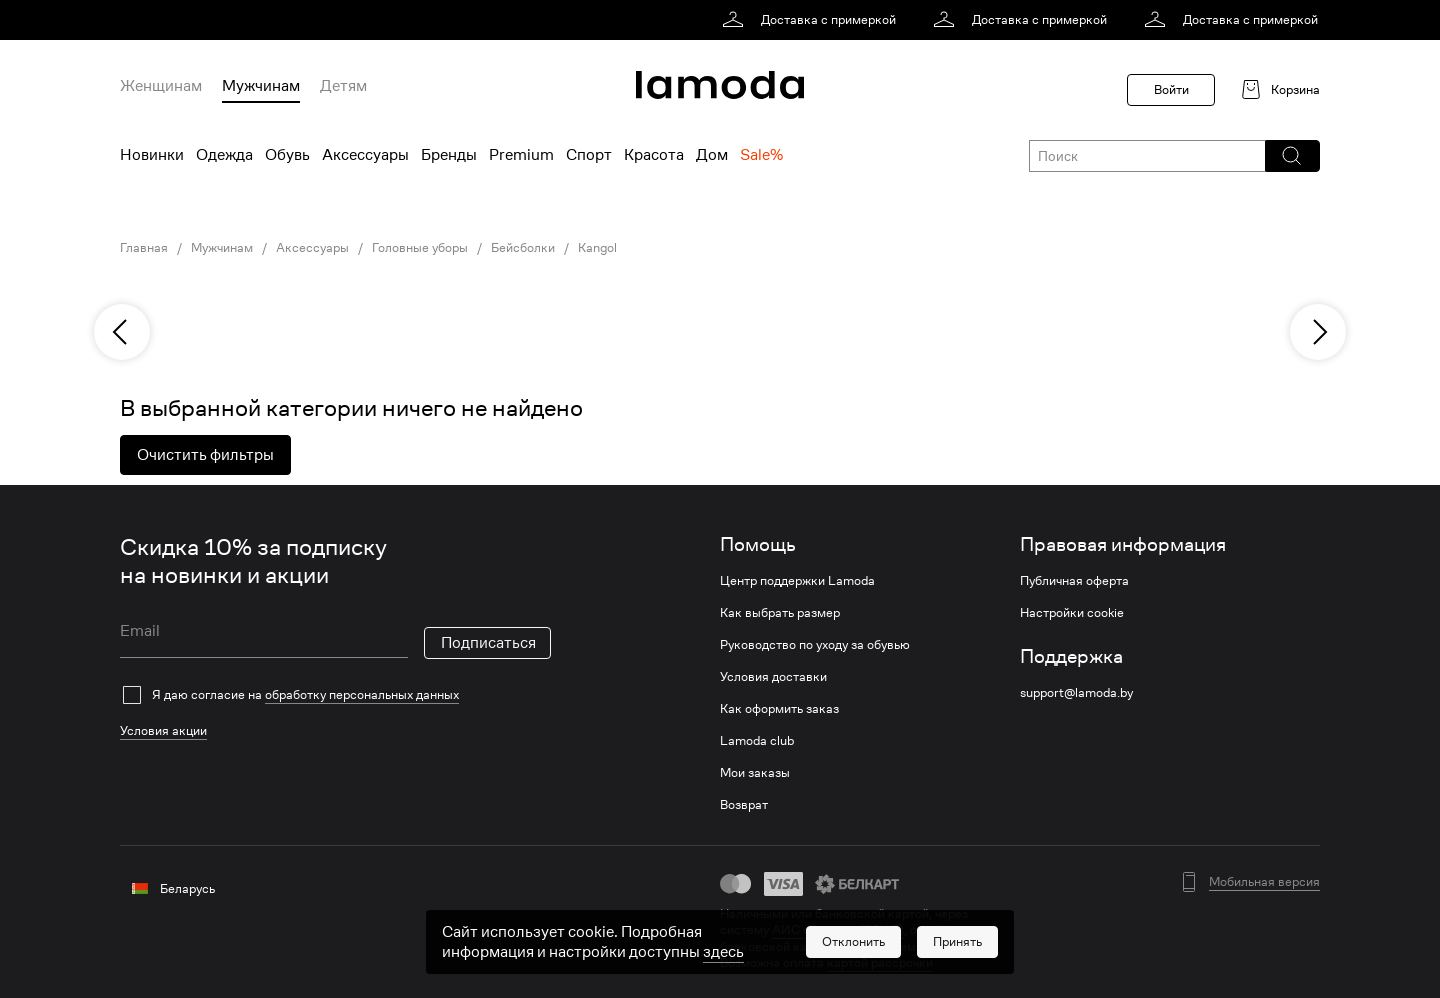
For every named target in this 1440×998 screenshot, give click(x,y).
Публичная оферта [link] (1074, 581)
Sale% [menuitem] (761, 155)
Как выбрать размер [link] (780, 613)
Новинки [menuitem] (152, 155)
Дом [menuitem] (712, 155)
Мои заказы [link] (755, 773)
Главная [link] (144, 248)
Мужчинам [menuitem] (261, 86)
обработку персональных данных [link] (362, 694)
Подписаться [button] (488, 643)
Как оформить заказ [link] (779, 709)
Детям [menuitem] (343, 86)
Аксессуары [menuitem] (365, 155)
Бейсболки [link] (523, 248)
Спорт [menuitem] (589, 155)
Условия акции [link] (163, 730)
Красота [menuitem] (654, 155)
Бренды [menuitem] (449, 155)
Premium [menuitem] (521, 155)
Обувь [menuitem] (287, 155)
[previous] (122, 332)
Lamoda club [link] (757, 741)
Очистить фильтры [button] (205, 455)
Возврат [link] (744, 805)
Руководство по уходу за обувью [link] (815, 645)
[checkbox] (335, 695)
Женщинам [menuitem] (161, 86)
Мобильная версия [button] (1264, 882)
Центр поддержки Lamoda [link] (797, 581)
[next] (1318, 332)
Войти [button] (1171, 89)
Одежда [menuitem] (224, 155)
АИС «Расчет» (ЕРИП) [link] (838, 930)
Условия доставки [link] (773, 677)
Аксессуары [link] (312, 248)
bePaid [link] (944, 946)
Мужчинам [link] (222, 248)
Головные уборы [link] (420, 248)
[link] (812, 20)
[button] (1291, 156)
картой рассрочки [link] (880, 962)
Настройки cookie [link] (1072, 613)
